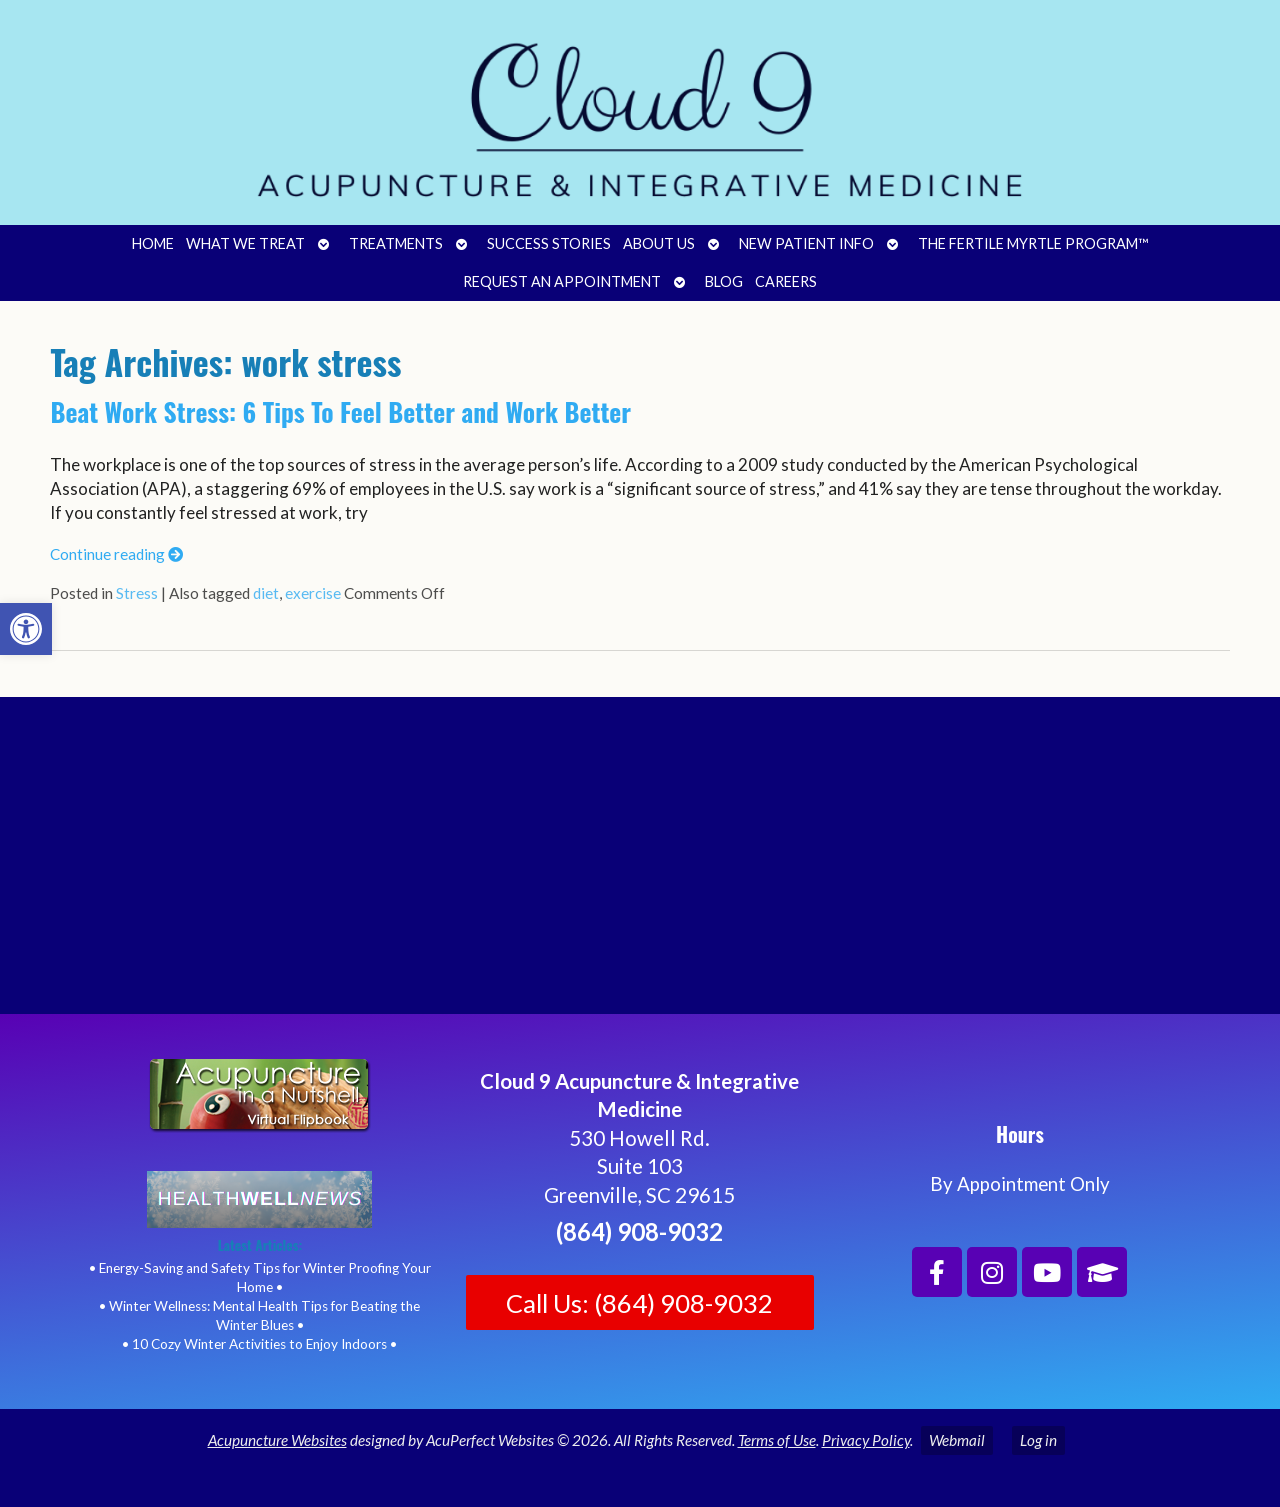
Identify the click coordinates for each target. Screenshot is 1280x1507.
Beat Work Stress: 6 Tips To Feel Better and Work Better (340, 411)
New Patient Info (806, 243)
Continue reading (116, 554)
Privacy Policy (866, 1440)
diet (266, 593)
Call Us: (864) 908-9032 (639, 1303)
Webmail (957, 1440)
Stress (137, 593)
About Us (659, 243)
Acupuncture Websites (277, 1440)
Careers (786, 281)
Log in (1038, 1440)
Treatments (396, 243)
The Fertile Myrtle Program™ (1033, 243)
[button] (26, 629)
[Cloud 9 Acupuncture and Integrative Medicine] (640, 864)
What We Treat (245, 243)
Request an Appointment (562, 281)
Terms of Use (777, 1440)
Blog (724, 281)
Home (153, 243)
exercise (313, 593)
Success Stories (549, 243)
